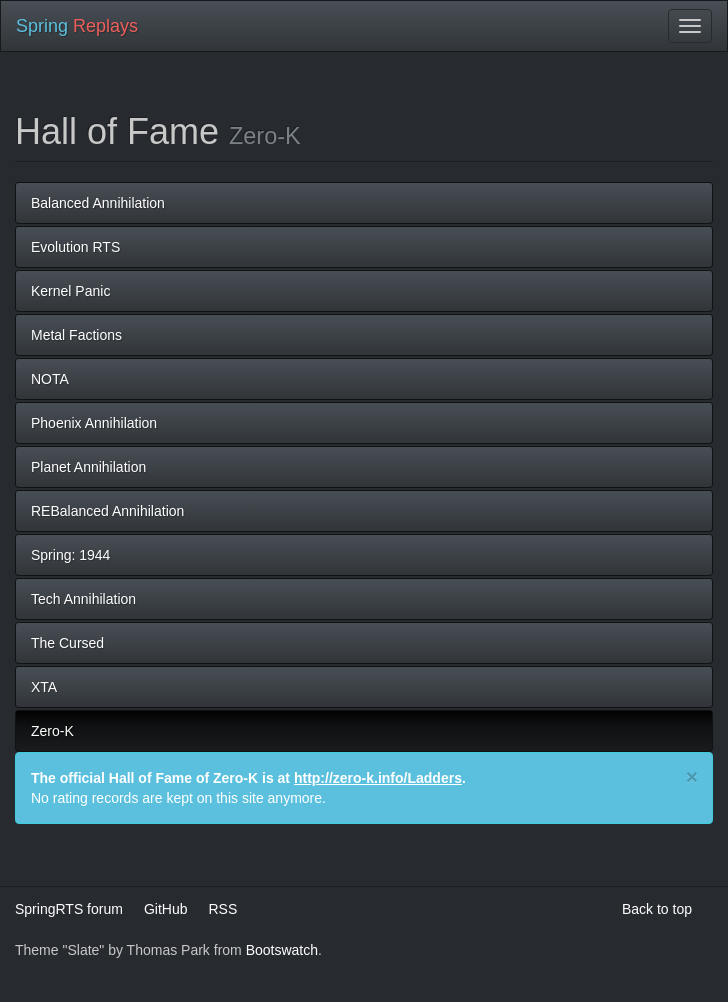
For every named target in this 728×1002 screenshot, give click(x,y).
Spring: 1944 (70, 555)
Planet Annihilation (88, 467)
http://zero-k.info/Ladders (378, 778)
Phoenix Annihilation (94, 423)
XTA (44, 687)
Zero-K (52, 731)
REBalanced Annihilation (107, 511)
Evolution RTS (75, 247)
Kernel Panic (70, 291)
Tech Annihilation (83, 599)
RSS (222, 909)
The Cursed (67, 643)
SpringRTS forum (69, 909)
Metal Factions (76, 335)
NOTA (50, 379)
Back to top (657, 909)
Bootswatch (282, 950)
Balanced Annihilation (98, 203)
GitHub (166, 909)
